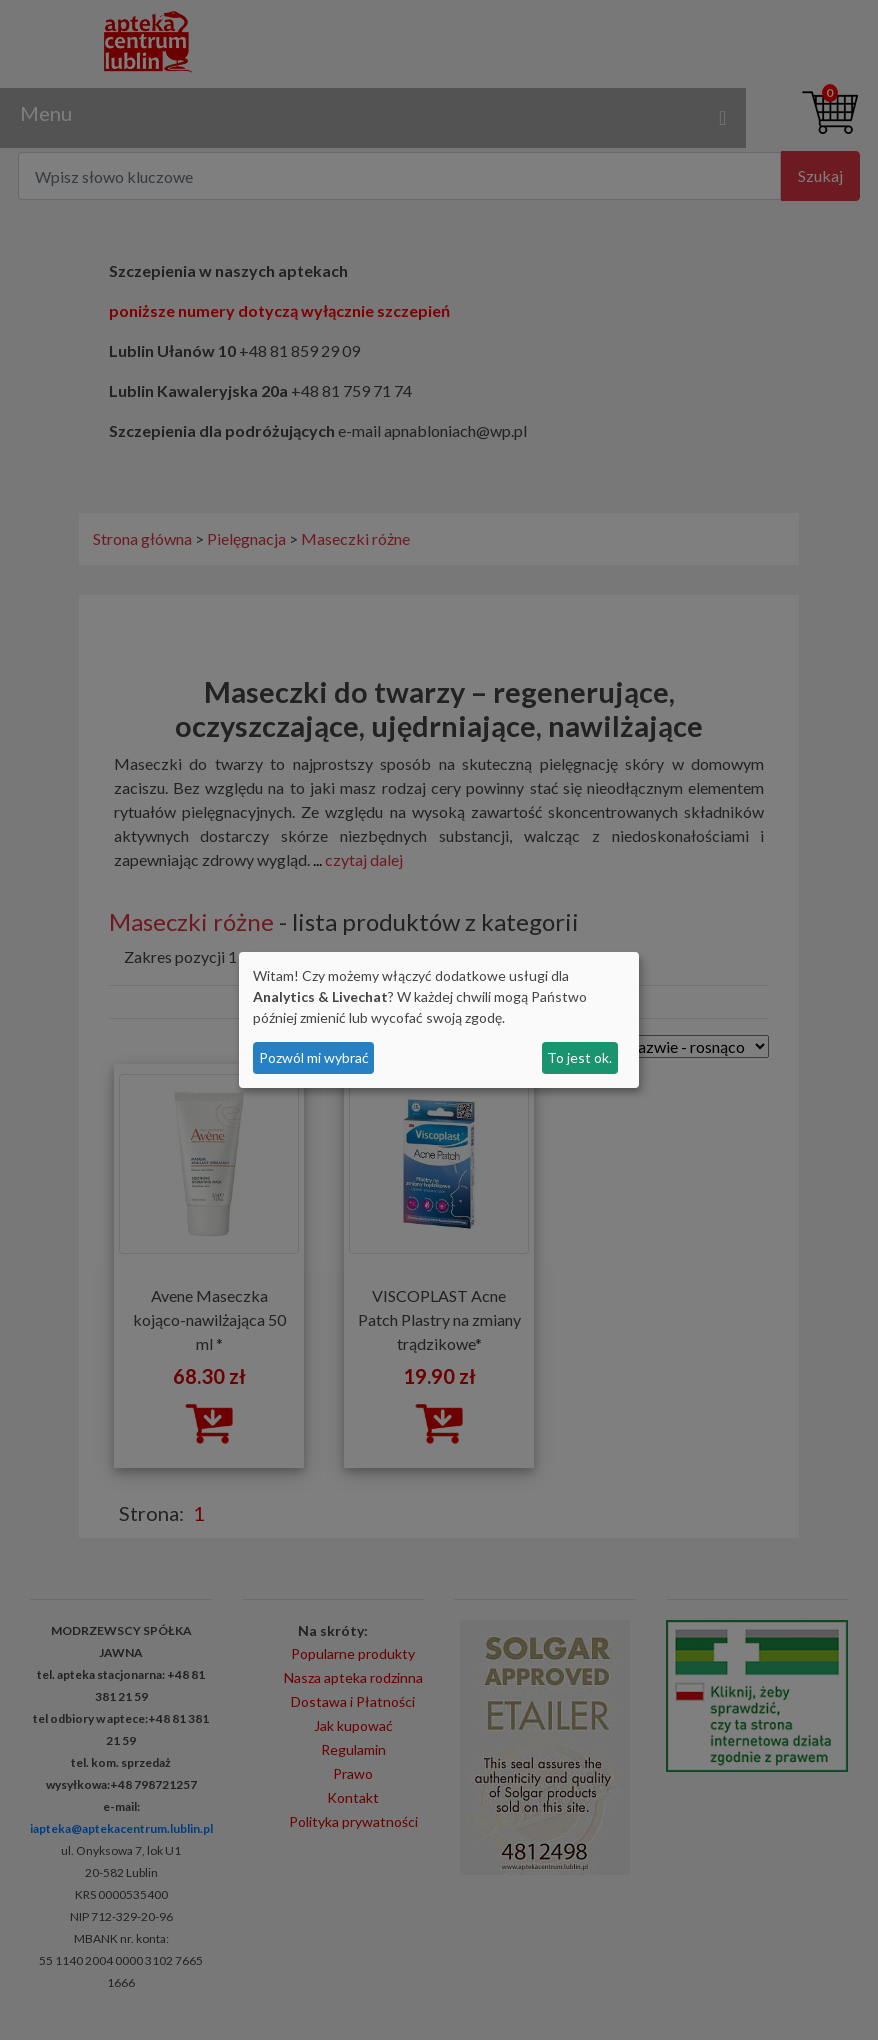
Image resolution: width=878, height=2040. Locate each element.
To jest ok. (579, 1057)
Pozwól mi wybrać (314, 1057)
